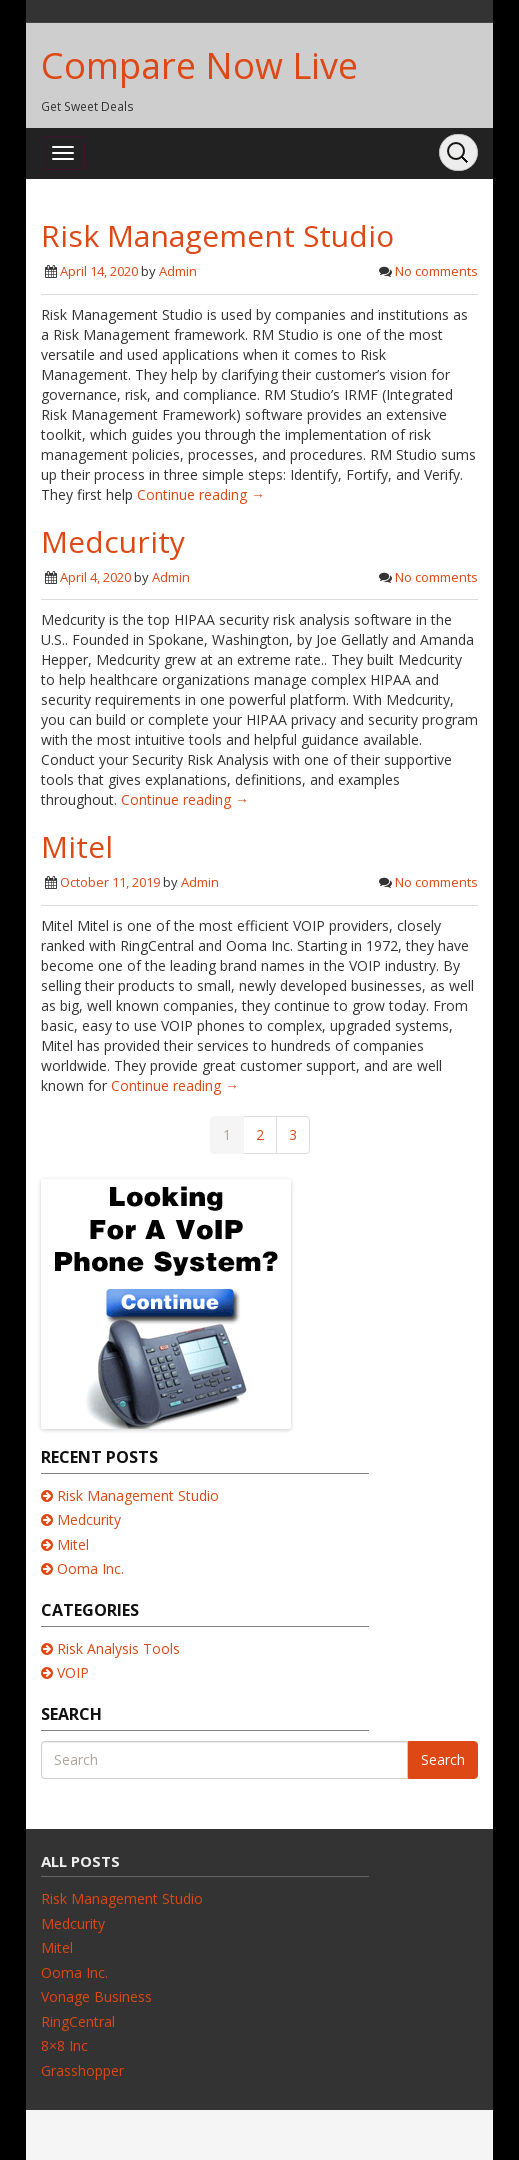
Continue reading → (201, 494)
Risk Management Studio (217, 235)
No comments (436, 271)
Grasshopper (82, 2070)
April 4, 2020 (95, 577)
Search (443, 1759)
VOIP (73, 1672)
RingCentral (78, 2021)
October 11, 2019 (110, 882)
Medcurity (113, 541)
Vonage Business (96, 1996)
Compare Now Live (199, 65)
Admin (178, 271)
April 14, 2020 (99, 271)
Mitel (77, 846)
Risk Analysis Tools (118, 1648)
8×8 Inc (64, 2045)
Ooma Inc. (90, 1568)
